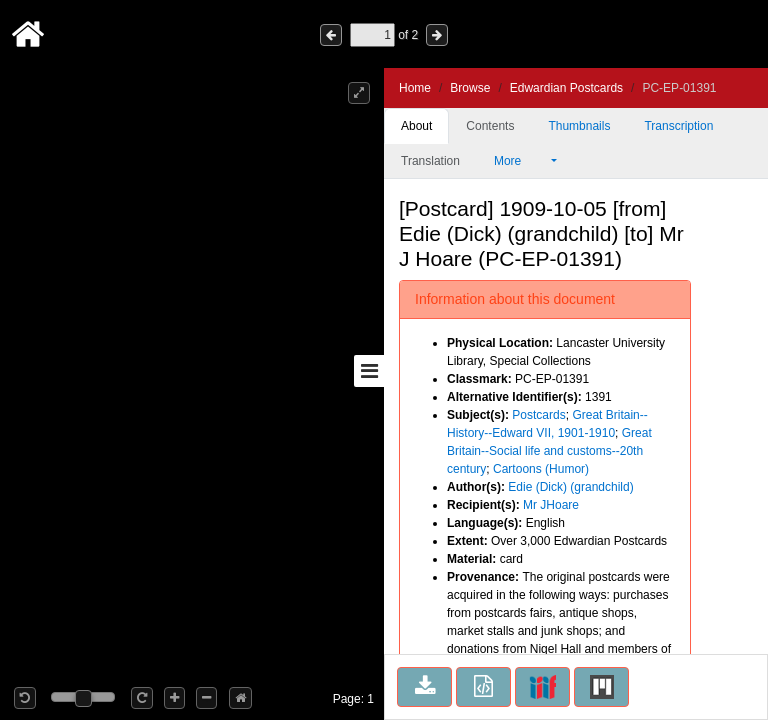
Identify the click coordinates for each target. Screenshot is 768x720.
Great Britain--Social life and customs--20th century (549, 451)
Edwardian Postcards (566, 88)
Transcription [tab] (678, 126)
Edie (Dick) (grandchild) (570, 487)
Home (415, 88)
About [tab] (416, 126)
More (521, 161)
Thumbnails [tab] (579, 126)
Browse (470, 88)
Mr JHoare (551, 505)
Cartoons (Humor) (541, 469)
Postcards (538, 415)
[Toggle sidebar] (369, 371)
